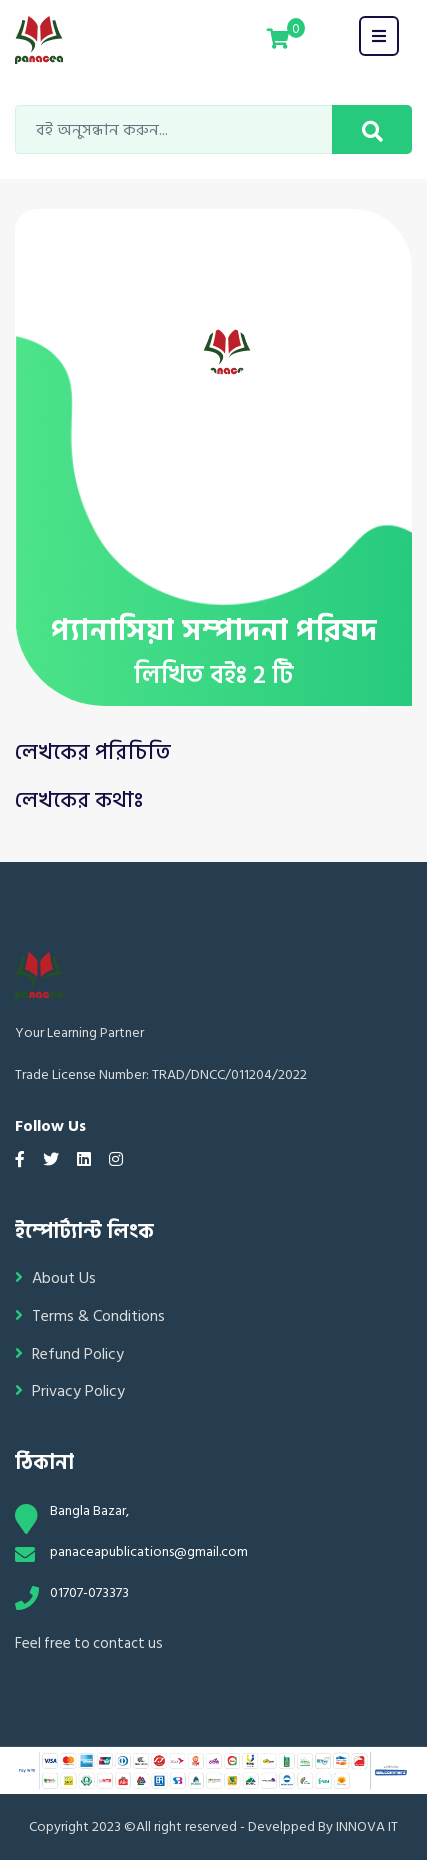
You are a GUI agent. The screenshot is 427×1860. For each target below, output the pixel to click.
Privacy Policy (70, 1391)
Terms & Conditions (90, 1316)
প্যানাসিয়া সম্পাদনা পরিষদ (214, 631)
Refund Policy (69, 1354)
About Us (55, 1278)
